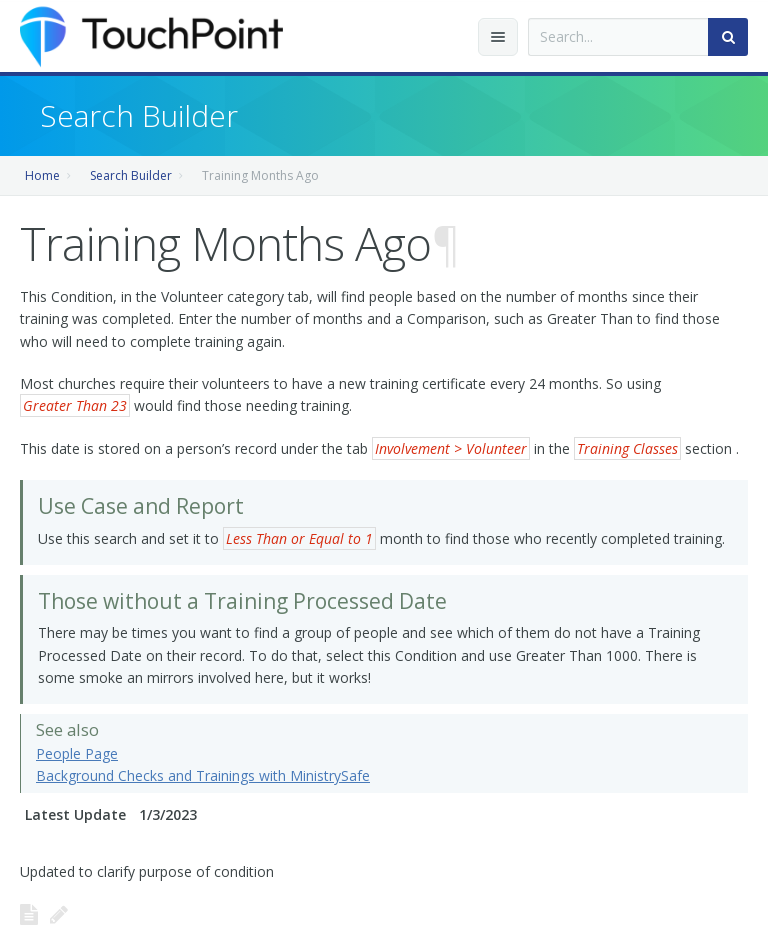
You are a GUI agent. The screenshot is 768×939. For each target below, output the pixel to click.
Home (42, 175)
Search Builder (131, 175)
